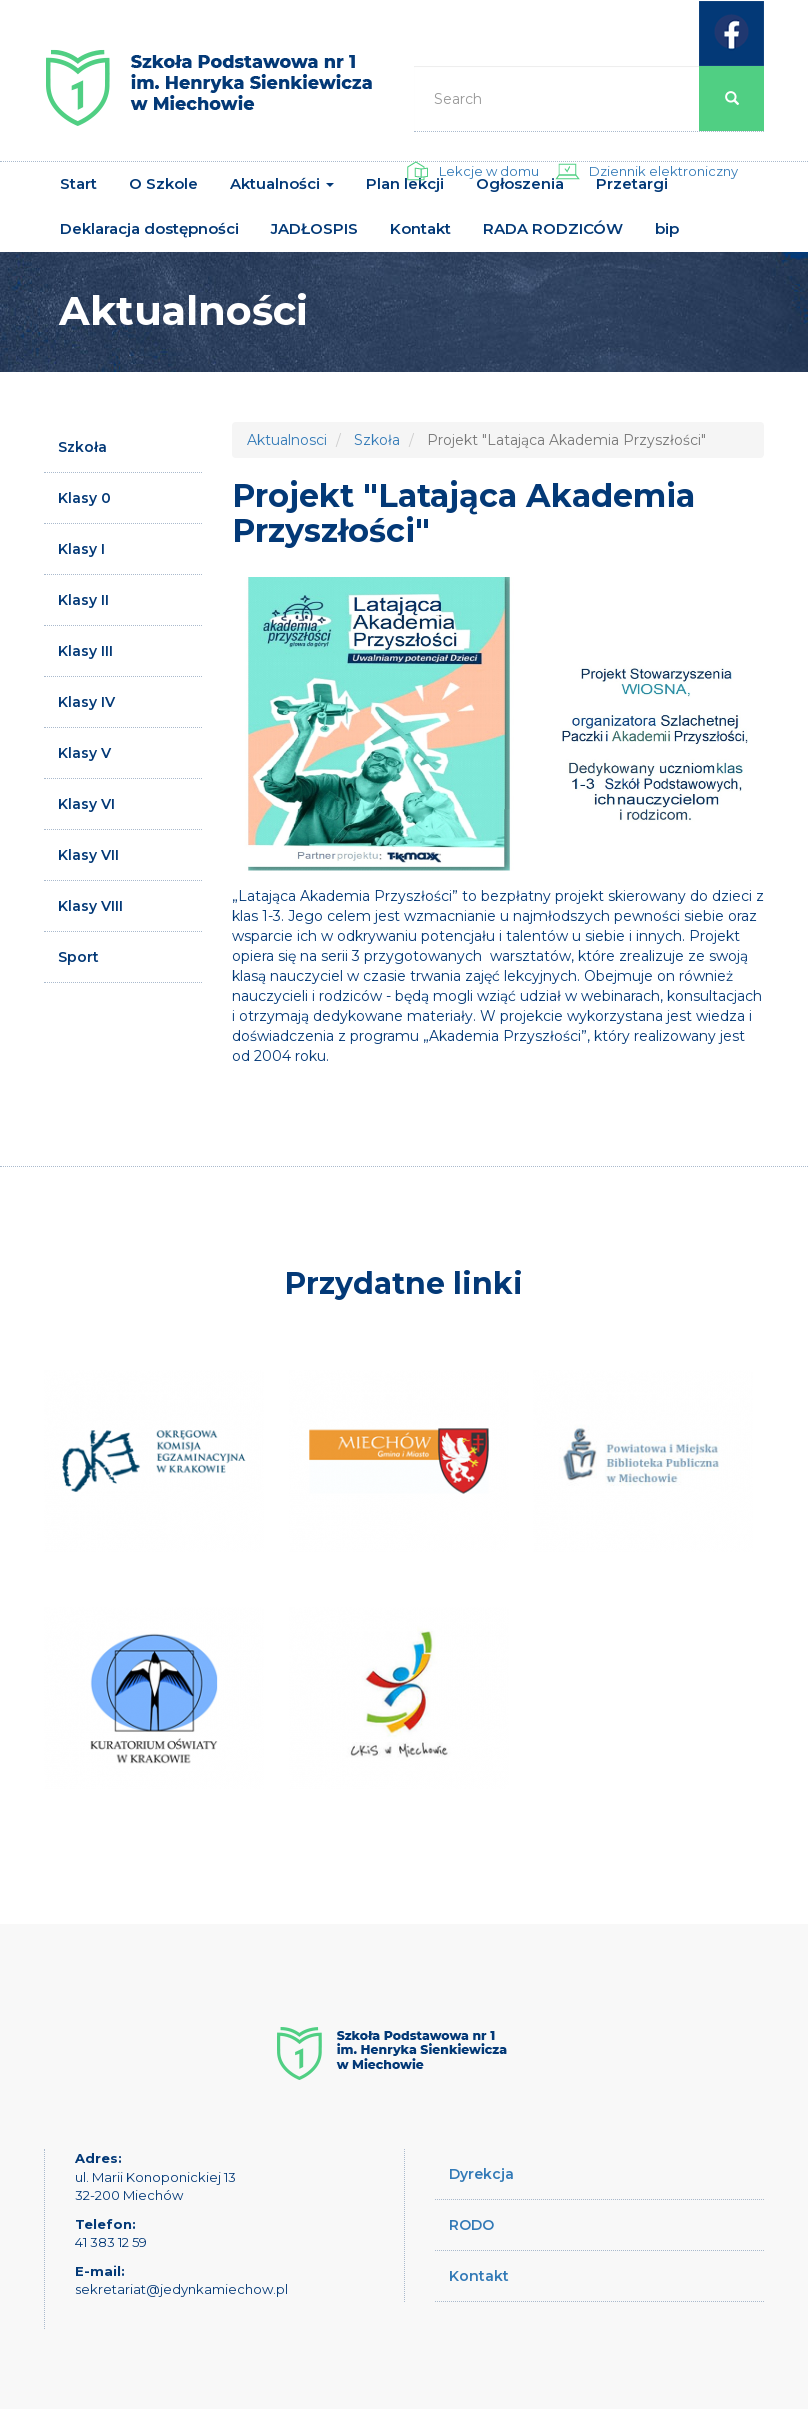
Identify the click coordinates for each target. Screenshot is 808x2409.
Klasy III (85, 651)
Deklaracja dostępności (149, 228)
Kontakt (420, 228)
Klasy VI (86, 804)
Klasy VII (88, 855)
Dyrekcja (481, 2174)
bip (667, 228)
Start (78, 183)
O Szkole (163, 183)
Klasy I (81, 549)
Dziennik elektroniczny (663, 171)
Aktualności (282, 183)
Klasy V (84, 753)
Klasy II (83, 600)
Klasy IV (86, 702)
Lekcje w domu (489, 171)
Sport (78, 957)
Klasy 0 (84, 498)
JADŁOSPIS (314, 228)
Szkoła (82, 447)
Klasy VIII (90, 906)
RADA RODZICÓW (553, 228)
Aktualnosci (287, 440)
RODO (471, 2225)
